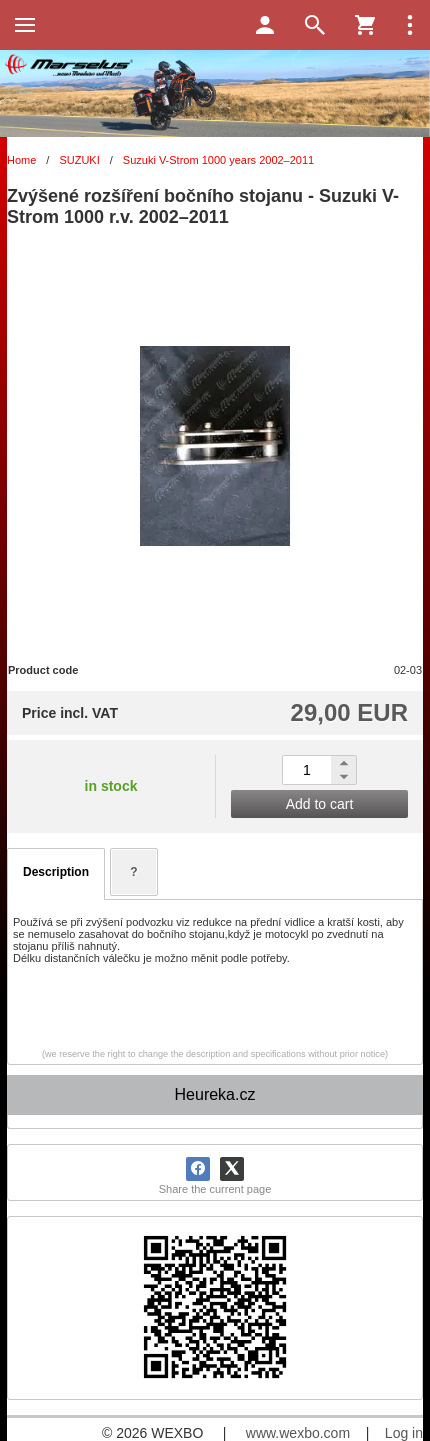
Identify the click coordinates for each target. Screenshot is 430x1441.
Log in (404, 1433)
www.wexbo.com (298, 1433)
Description (56, 872)
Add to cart (320, 804)
